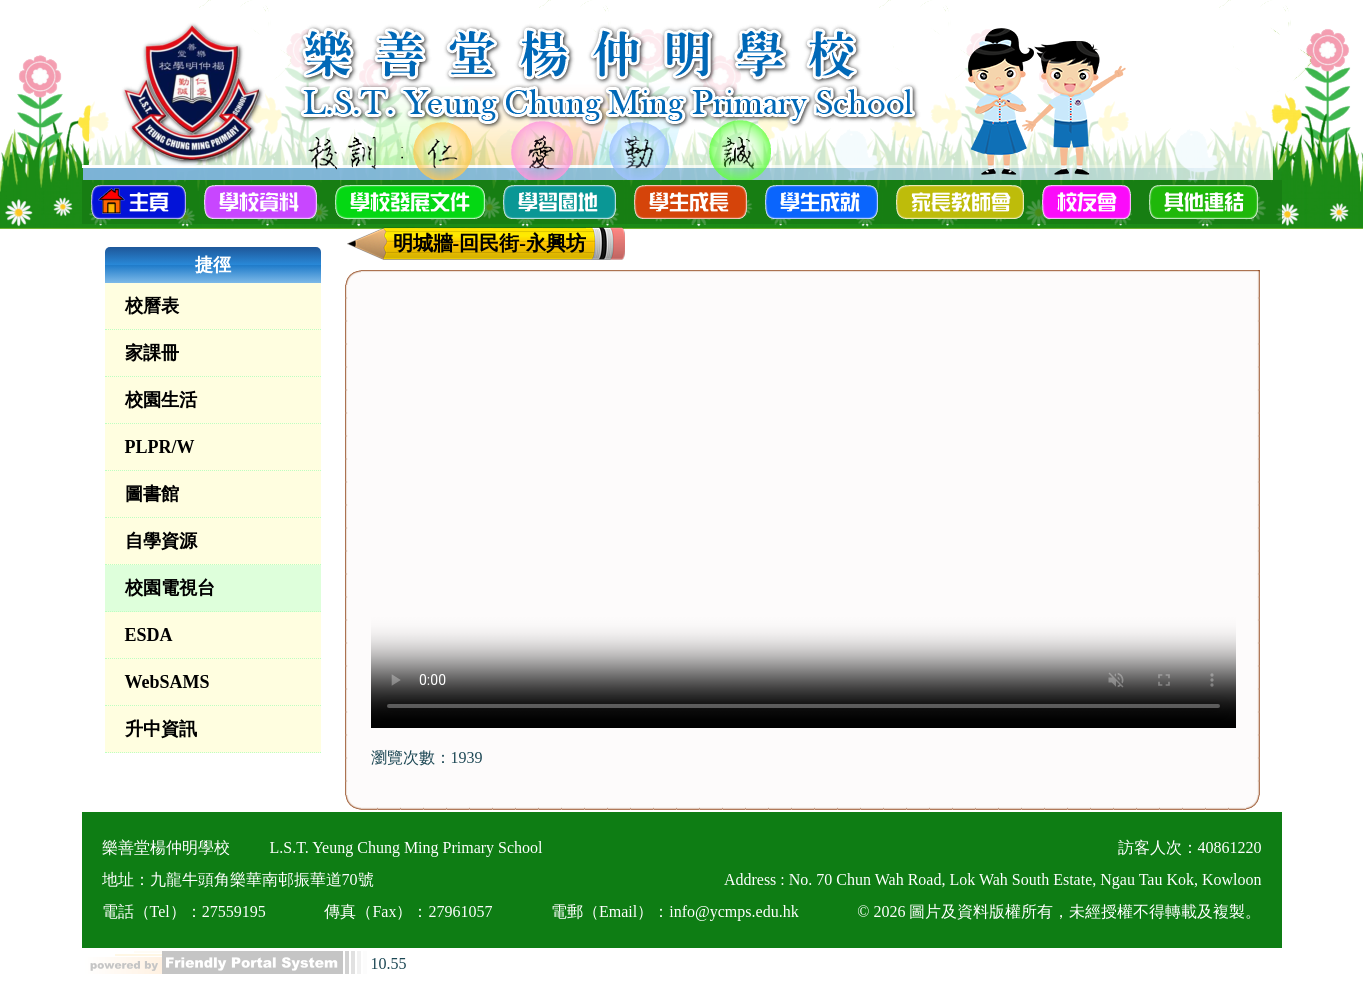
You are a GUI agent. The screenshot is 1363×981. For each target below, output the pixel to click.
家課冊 (152, 353)
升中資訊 (161, 729)
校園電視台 (170, 588)
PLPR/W (160, 447)
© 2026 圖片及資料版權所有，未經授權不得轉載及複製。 (1059, 911)
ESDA (149, 635)
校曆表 (152, 306)
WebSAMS (167, 682)
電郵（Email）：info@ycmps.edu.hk (675, 911)
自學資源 (161, 541)
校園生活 (161, 400)
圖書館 (152, 494)
